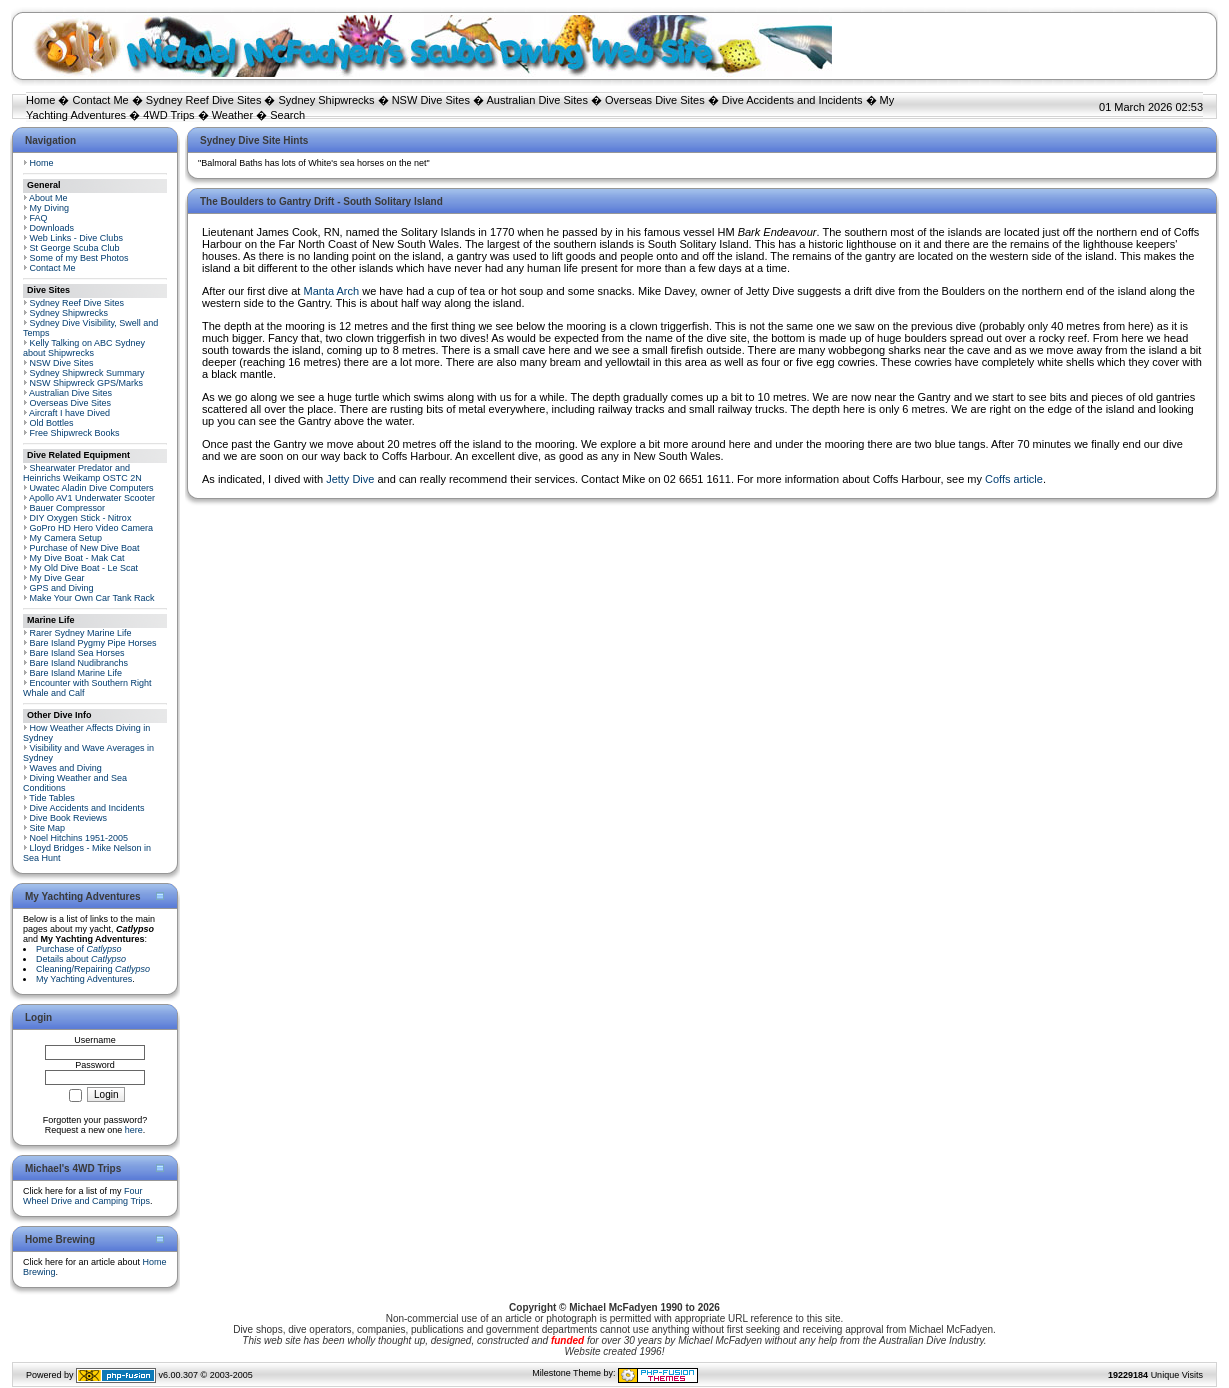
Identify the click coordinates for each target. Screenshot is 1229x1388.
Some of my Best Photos (79, 258)
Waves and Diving (66, 768)
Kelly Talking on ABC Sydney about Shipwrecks (84, 348)
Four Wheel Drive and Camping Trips (86, 1196)
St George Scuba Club (75, 248)
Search (287, 115)
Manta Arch (331, 291)
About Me (48, 198)
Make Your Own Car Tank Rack (92, 598)
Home (40, 100)
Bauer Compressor (68, 508)
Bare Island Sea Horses (77, 653)
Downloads (52, 228)
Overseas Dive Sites (655, 100)
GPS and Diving (62, 588)
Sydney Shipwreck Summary (87, 373)
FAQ (39, 218)
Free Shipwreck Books (75, 433)
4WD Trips (168, 115)
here (134, 1130)
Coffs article (1014, 479)
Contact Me (100, 100)
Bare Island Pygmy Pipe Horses (93, 643)
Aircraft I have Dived (69, 413)
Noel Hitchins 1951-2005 (79, 838)
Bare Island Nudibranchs (79, 663)
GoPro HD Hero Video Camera (91, 528)
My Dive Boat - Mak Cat (77, 558)
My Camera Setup (66, 538)
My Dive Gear (57, 578)
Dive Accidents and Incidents (792, 100)
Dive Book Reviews (69, 818)
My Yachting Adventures (84, 979)
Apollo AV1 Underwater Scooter (92, 498)
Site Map (48, 828)
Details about (81, 959)
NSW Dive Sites (431, 100)
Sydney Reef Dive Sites (204, 100)
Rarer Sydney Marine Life (81, 633)
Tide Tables (52, 798)
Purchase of (79, 949)
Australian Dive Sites (537, 100)
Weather (232, 115)
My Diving (50, 208)
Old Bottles (52, 423)
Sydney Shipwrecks (327, 100)
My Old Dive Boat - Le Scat (84, 568)
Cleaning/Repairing (93, 969)
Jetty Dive (350, 479)
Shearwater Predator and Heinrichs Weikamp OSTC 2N (82, 473)
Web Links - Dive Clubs (76, 238)
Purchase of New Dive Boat (85, 548)
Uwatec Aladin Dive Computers (92, 488)
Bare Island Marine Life (76, 673)
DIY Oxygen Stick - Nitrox (81, 518)
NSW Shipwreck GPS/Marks (87, 383)
